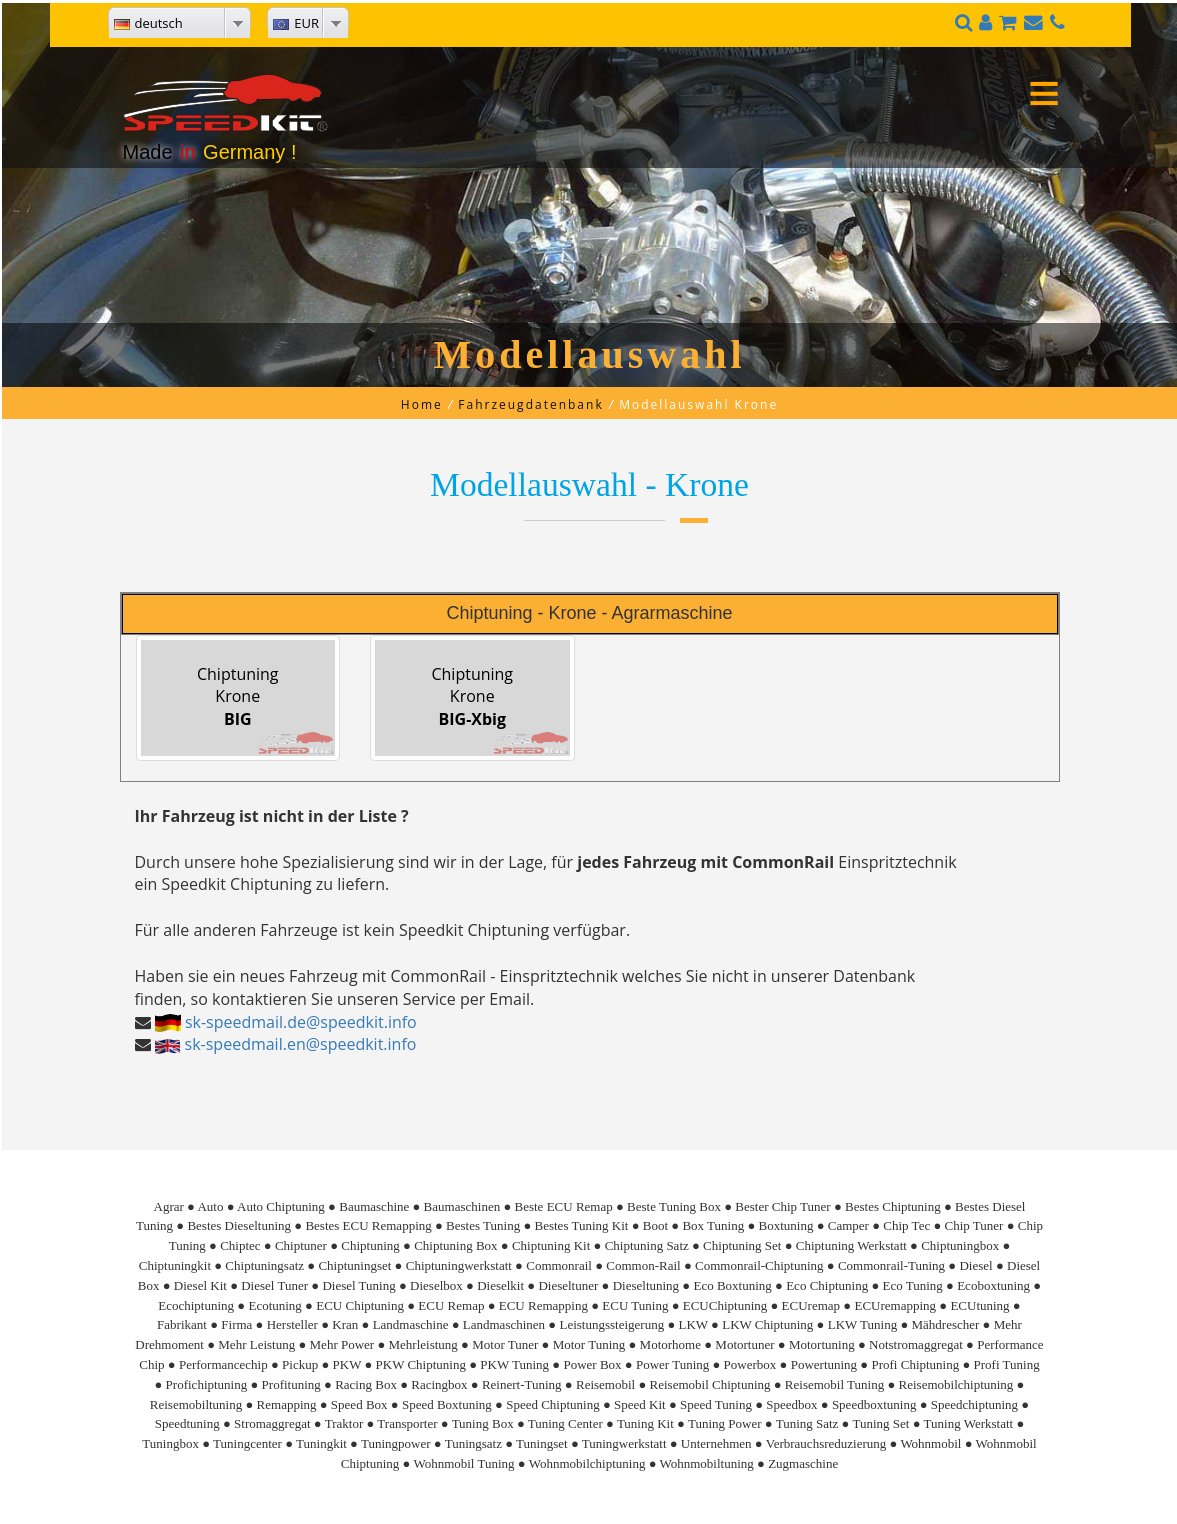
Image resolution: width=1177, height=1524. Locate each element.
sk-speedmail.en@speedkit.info (301, 1044)
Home (422, 404)
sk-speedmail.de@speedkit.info (301, 1022)
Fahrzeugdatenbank (530, 404)
